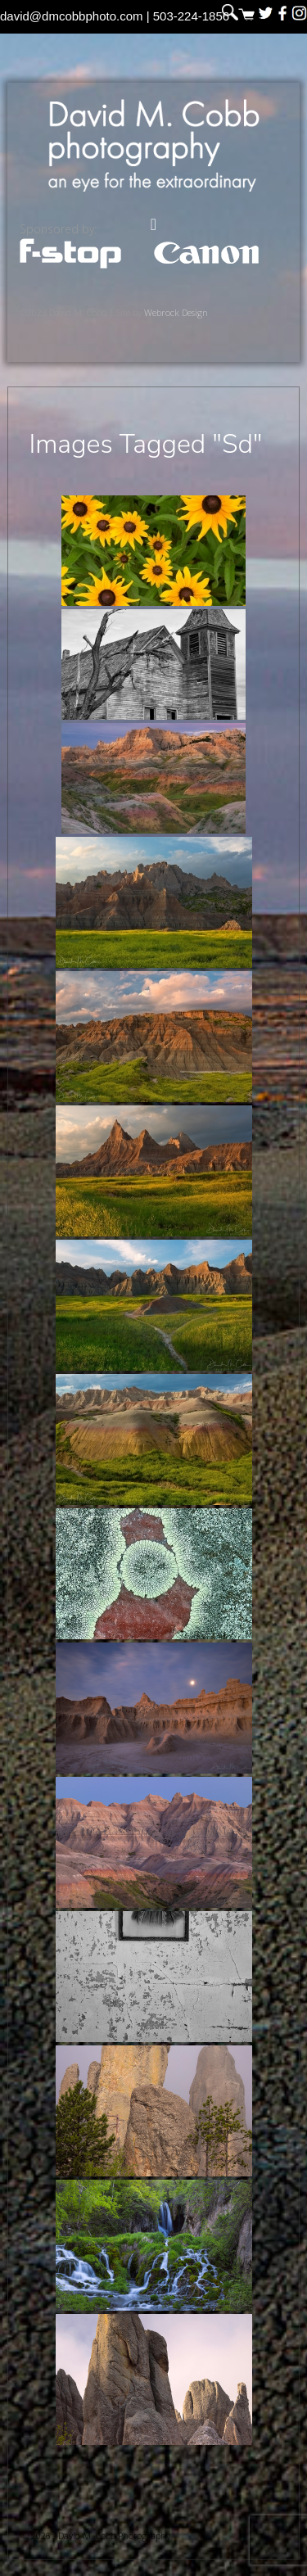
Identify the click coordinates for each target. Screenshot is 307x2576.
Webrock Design (176, 312)
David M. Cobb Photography (154, 145)
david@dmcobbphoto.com (71, 16)
